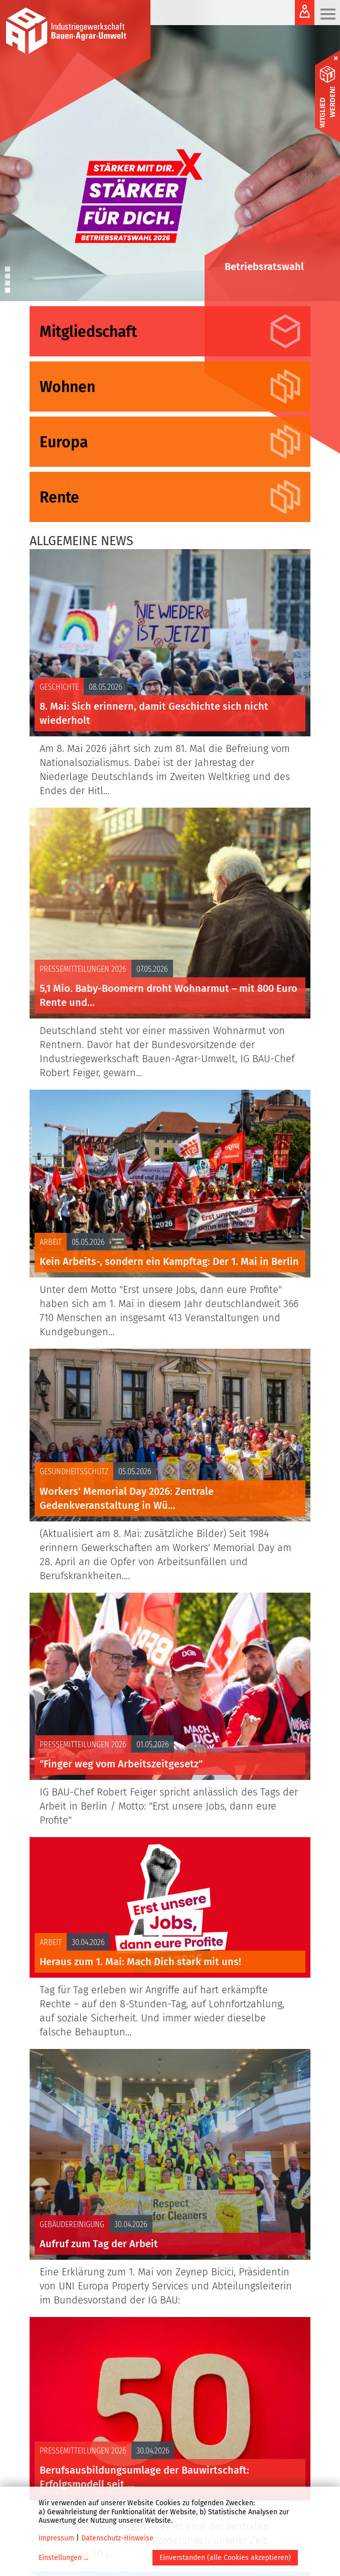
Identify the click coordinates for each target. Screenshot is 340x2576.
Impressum (56, 2538)
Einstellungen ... (63, 2557)
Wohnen (67, 387)
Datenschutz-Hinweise (117, 2538)
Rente (59, 497)
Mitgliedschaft (88, 332)
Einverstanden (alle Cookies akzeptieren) (225, 2557)
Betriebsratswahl (264, 267)
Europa (64, 442)
